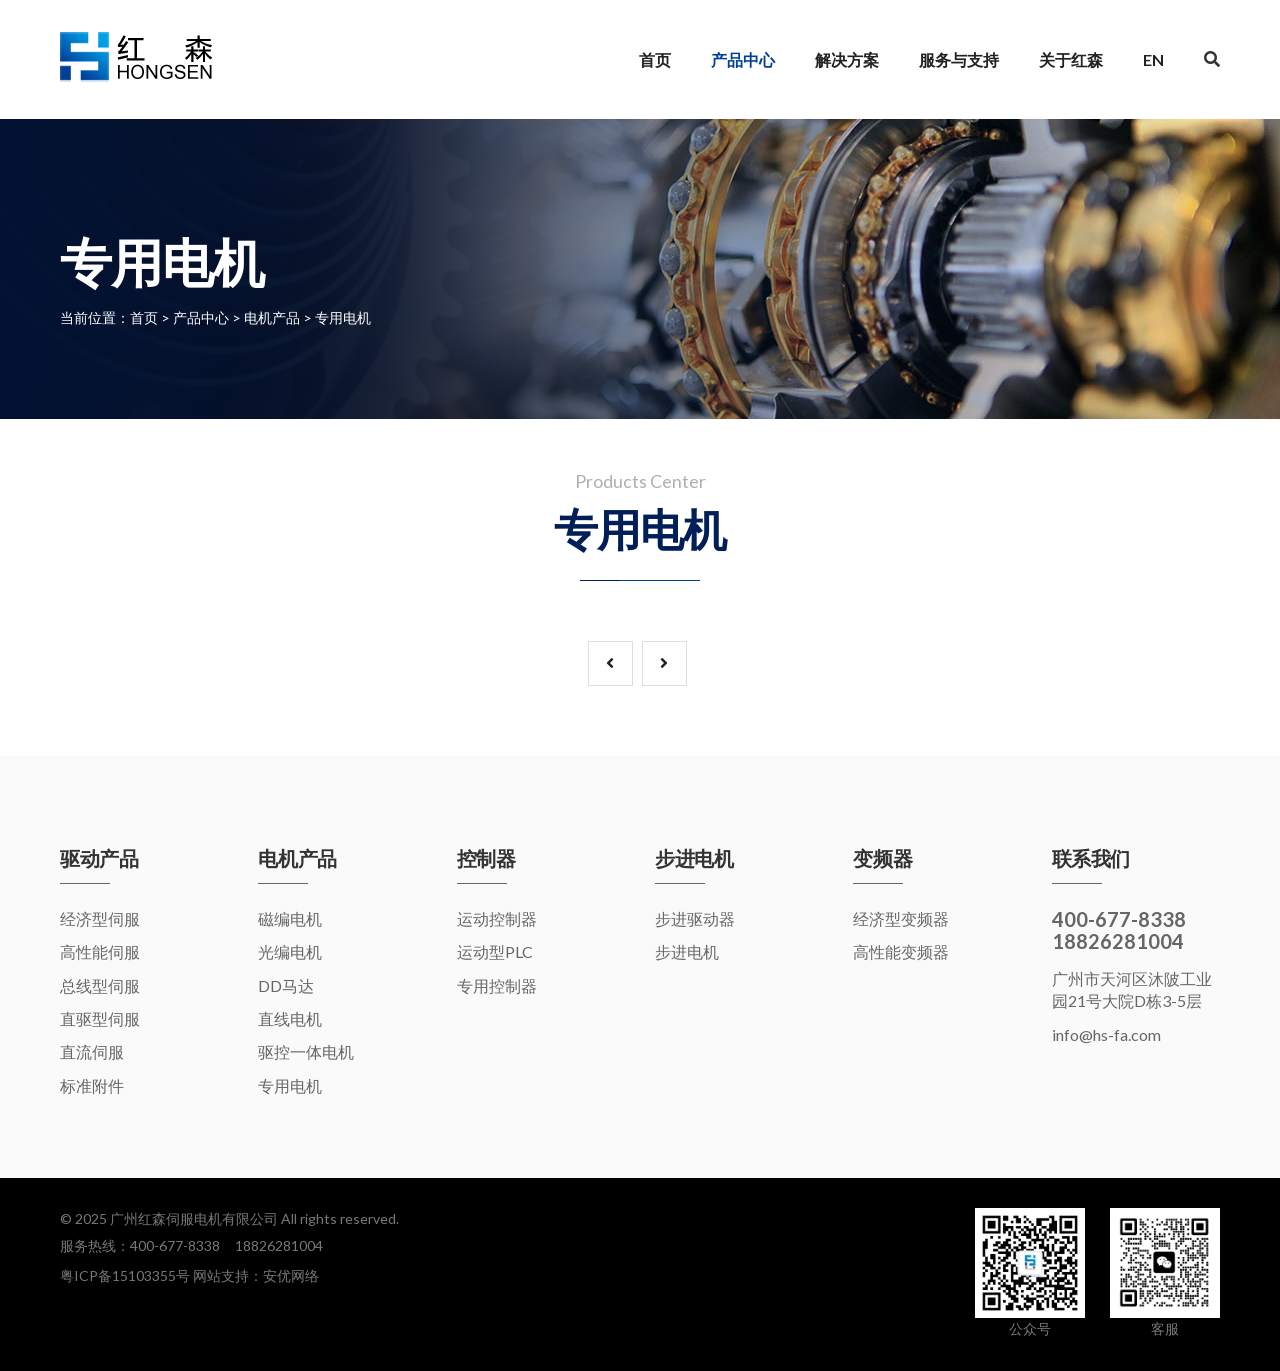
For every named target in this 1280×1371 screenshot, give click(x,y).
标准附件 (92, 1085)
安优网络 (291, 1275)
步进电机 (687, 951)
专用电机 (343, 317)
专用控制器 (497, 985)
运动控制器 (497, 918)
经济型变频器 (901, 918)
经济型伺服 (100, 918)
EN (1153, 59)
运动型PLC (495, 951)
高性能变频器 (901, 951)
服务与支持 (959, 59)
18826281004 (279, 1245)
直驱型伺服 (100, 1018)
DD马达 (286, 985)
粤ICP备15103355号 (125, 1275)
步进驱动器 (695, 918)
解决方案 (847, 59)
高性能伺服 (100, 951)
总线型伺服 (100, 985)
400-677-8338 (175, 1245)
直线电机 (290, 1018)
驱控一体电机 (306, 1051)
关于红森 (1071, 59)
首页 (655, 59)
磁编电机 (290, 918)
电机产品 (272, 317)
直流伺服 (92, 1051)
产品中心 (743, 59)
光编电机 (290, 951)
